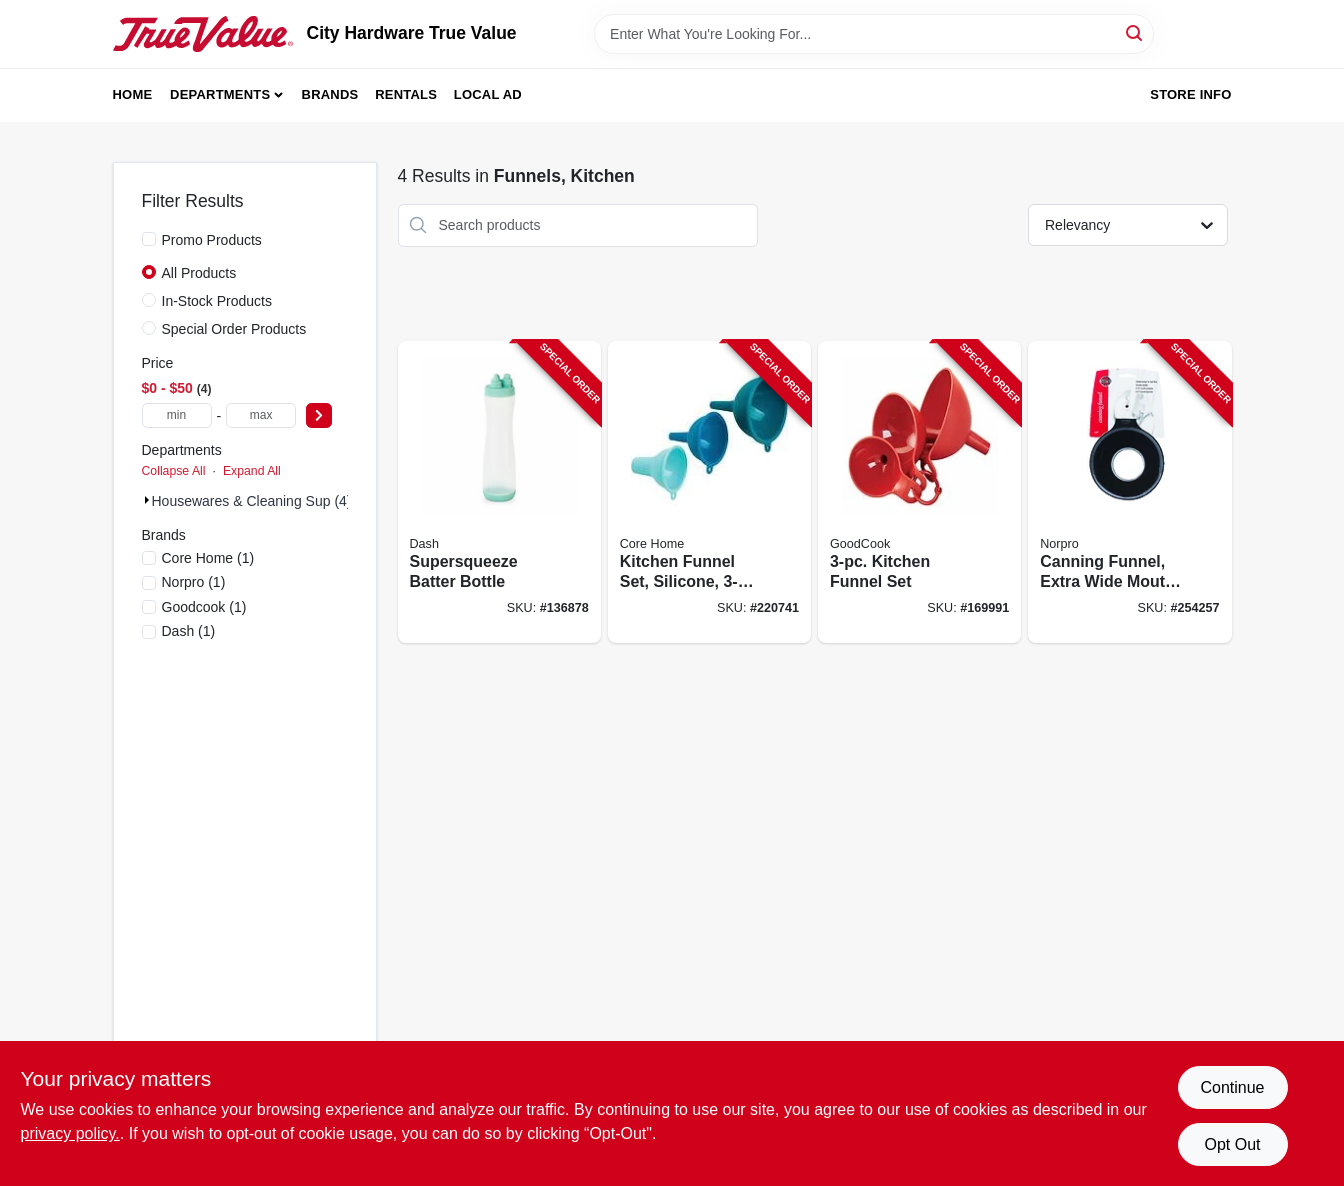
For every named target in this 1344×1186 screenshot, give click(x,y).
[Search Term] (874, 34)
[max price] (261, 415)
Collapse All (174, 471)
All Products (199, 273)
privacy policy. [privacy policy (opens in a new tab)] (70, 1133)
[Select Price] (319, 415)
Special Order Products (234, 329)
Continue (1232, 1087)
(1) (208, 558)
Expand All (252, 471)
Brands (330, 94)
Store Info (1190, 94)
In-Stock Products (217, 301)
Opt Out (1232, 1144)
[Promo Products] (149, 239)
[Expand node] (147, 500)
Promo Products (212, 240)
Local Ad (488, 94)
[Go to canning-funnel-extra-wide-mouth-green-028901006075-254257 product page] (1129, 492)
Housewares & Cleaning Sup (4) (252, 501)
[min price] (177, 415)
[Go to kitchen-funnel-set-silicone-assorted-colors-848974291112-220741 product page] (709, 492)
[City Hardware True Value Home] (203, 34)
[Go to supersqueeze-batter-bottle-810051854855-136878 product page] (499, 492)
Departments (220, 94)
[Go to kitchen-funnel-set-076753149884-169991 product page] (919, 492)
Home (133, 94)
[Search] (1135, 32)
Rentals (406, 94)
